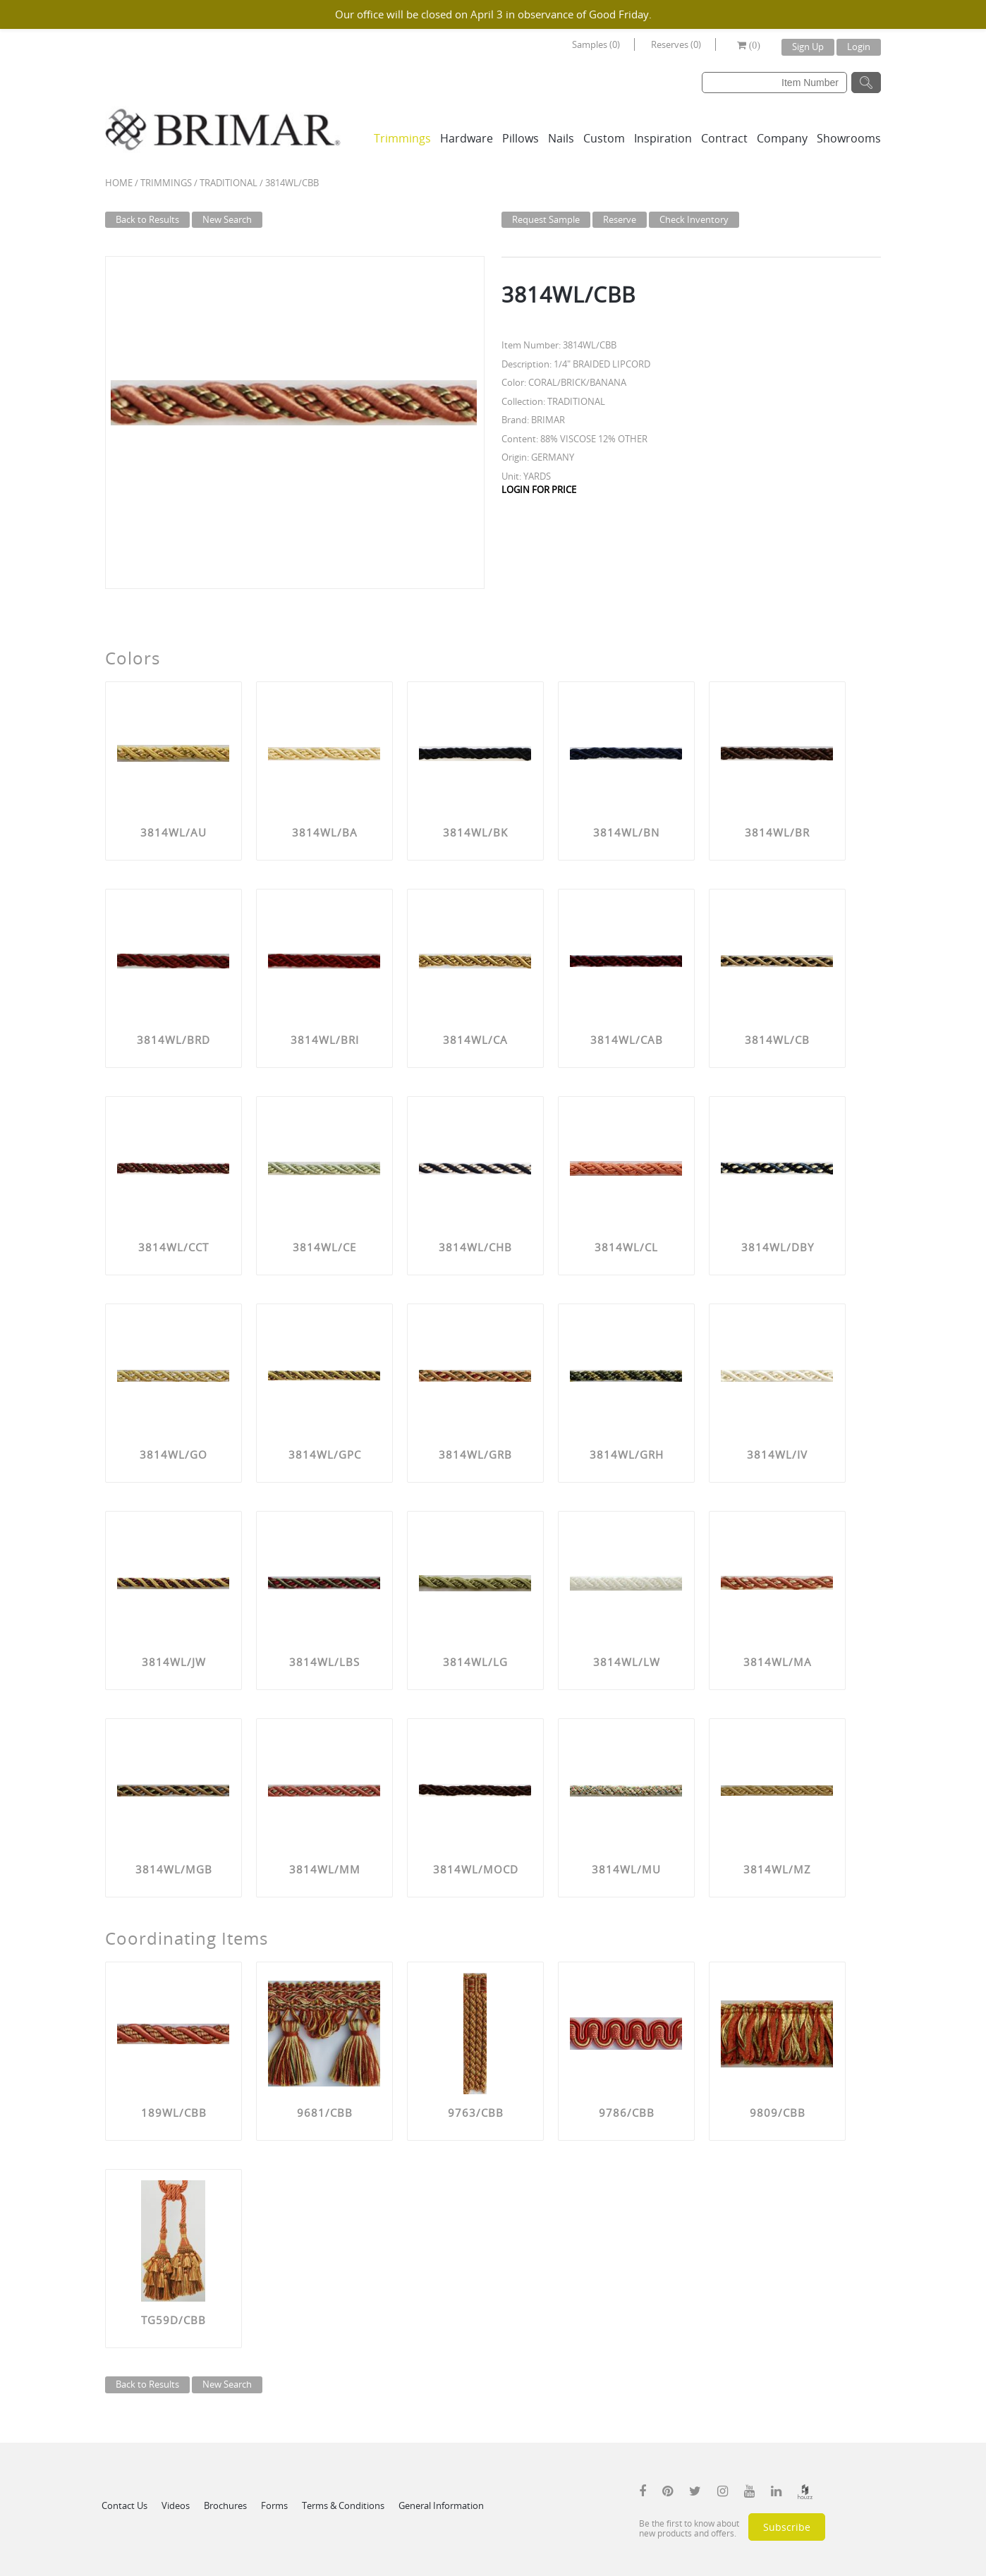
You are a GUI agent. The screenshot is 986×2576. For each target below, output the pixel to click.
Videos (176, 2505)
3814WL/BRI (325, 1040)
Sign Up (808, 46)
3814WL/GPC (324, 1454)
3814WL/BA (325, 832)
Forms (274, 2505)
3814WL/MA (777, 1662)
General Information (441, 2505)
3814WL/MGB (173, 1869)
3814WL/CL (626, 1247)
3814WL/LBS (324, 1662)
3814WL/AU (173, 832)
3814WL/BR (777, 832)
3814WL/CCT (173, 1247)
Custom (604, 138)
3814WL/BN (626, 832)
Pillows (520, 138)
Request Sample (546, 219)
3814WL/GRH (627, 1454)
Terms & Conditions (343, 2505)
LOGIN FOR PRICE (538, 489)
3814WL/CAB (626, 1040)
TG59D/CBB (173, 2320)
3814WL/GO (173, 1454)
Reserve (619, 219)
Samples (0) (596, 44)
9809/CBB (777, 2113)
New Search (227, 219)
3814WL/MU (626, 1869)
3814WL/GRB (475, 1454)
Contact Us (124, 2505)
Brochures (225, 2505)
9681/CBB (325, 2113)
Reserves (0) (676, 44)
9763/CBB (476, 2113)
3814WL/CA (475, 1040)
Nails (561, 138)
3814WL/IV (777, 1454)
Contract (724, 138)
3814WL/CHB (475, 1247)
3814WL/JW (174, 1662)
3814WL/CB (777, 1040)
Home (119, 182)
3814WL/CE (324, 1247)
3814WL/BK (475, 832)
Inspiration (663, 138)
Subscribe (786, 2527)
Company (782, 138)
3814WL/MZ (777, 1869)
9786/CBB (627, 2113)
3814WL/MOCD (475, 1869)
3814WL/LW (626, 1662)
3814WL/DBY (777, 1247)
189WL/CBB (174, 2113)
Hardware (466, 138)
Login (858, 46)
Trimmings (402, 138)
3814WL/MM (324, 1869)
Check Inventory (694, 219)
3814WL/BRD (173, 1040)
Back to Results (147, 219)
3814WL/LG (475, 1662)
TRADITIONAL (228, 182)
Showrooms (849, 138)
